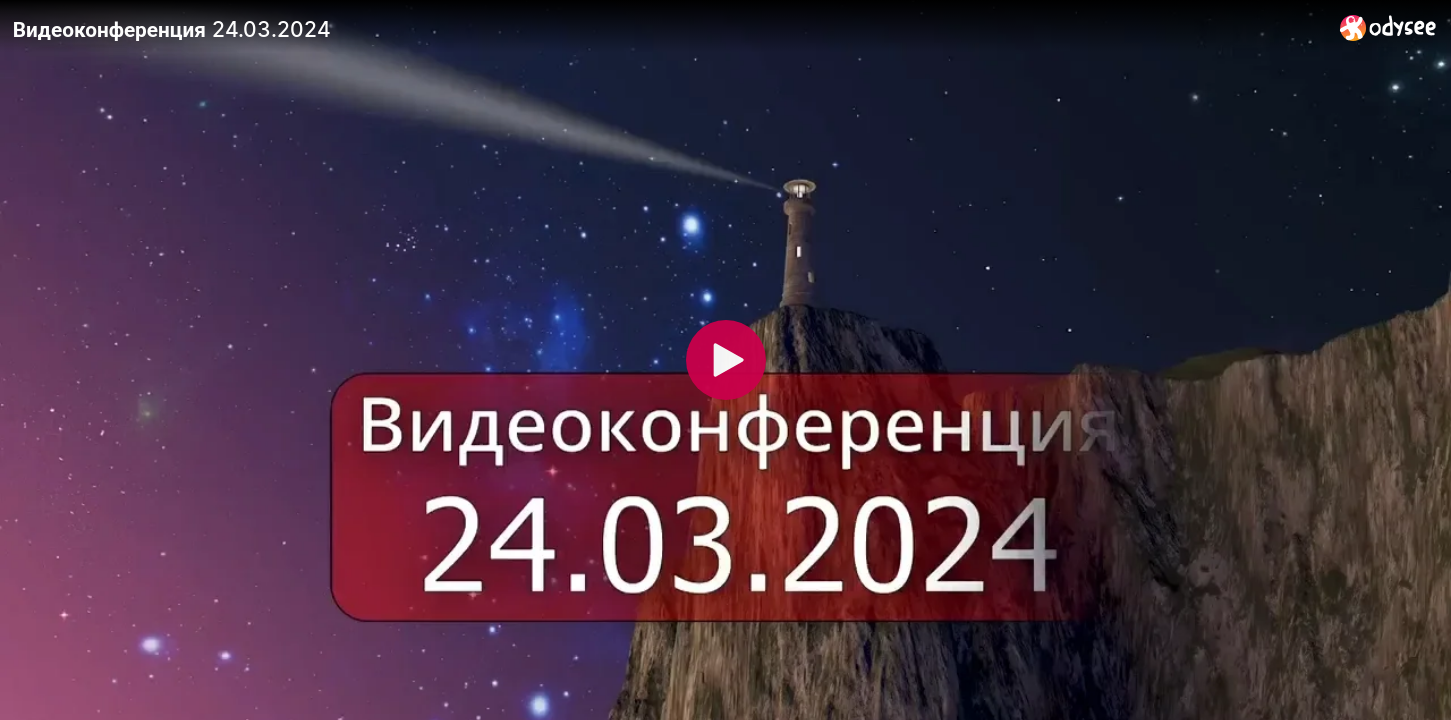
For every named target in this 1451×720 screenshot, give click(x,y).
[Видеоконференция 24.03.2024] (668, 29)
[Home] (1388, 27)
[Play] (726, 360)
